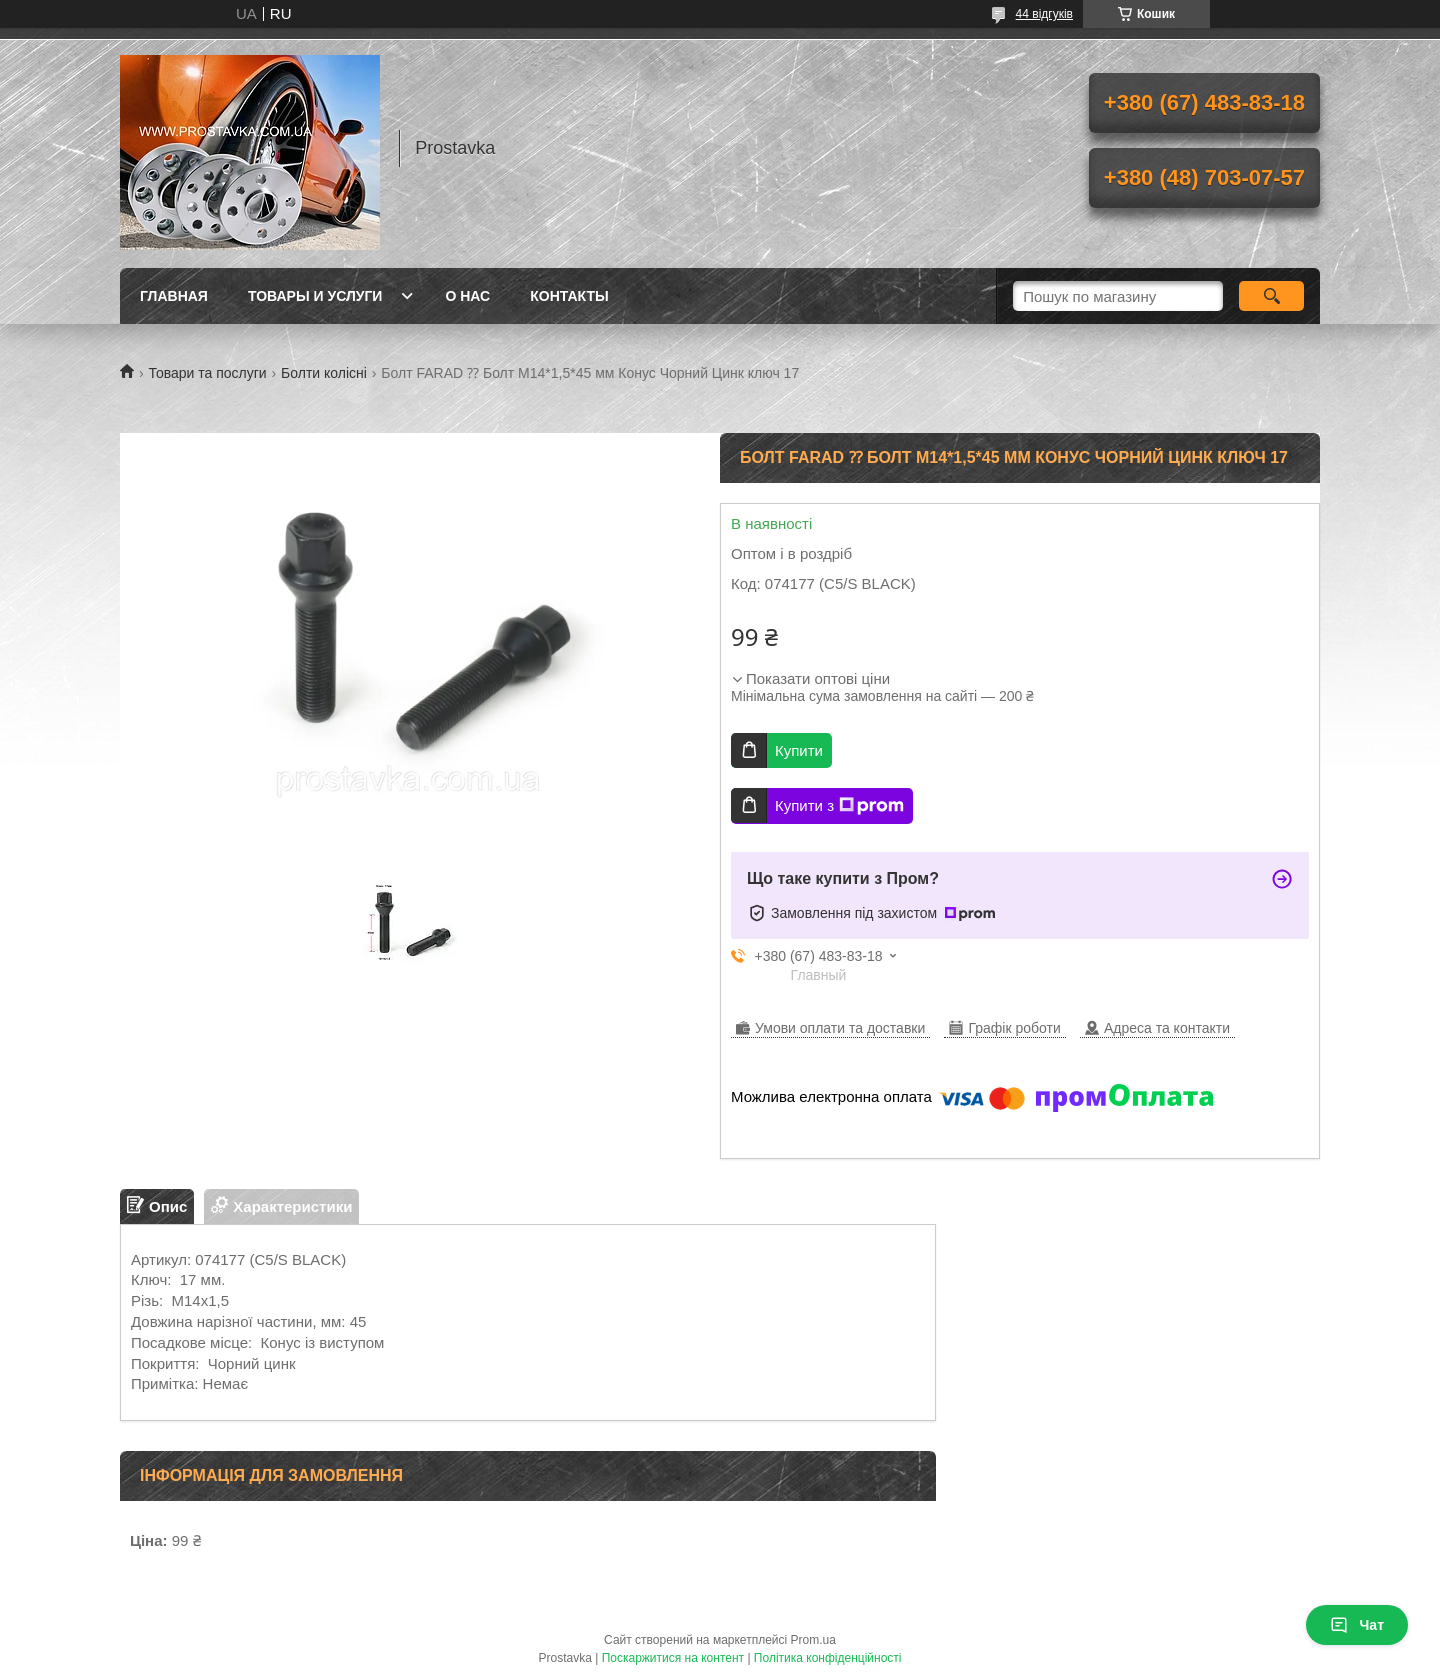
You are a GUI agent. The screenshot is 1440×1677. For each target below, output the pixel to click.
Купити (799, 750)
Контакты (569, 296)
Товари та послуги (207, 373)
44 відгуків (1044, 14)
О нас (467, 296)
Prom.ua (813, 1640)
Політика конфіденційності (828, 1658)
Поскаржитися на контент (673, 1658)
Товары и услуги (315, 296)
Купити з (839, 806)
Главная (174, 296)
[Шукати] (1271, 296)
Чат (1357, 1625)
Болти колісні (324, 373)
